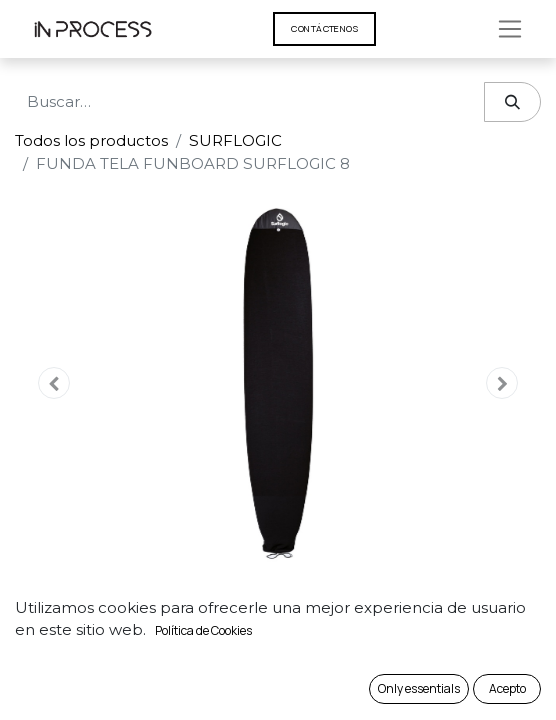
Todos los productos (91, 140)
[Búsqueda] (512, 102)
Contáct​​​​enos (324, 28)
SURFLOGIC (235, 140)
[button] (54, 383)
